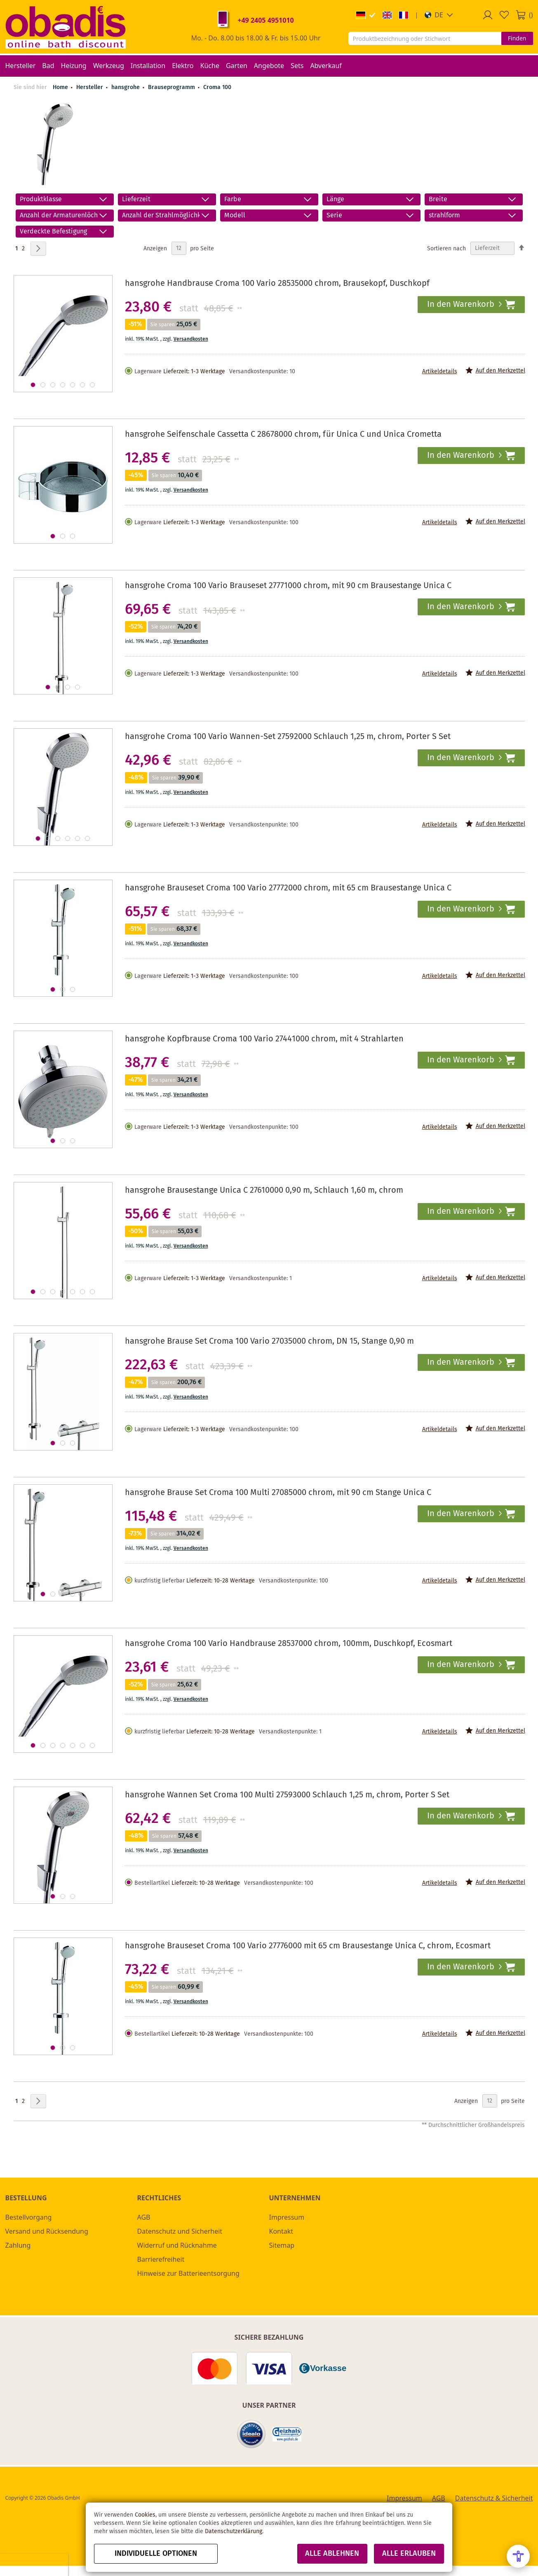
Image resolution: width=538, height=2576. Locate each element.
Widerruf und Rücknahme (177, 2245)
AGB (143, 2217)
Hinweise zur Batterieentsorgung (188, 2273)
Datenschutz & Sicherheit (494, 2498)
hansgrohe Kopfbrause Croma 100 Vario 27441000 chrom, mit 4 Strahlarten (264, 1039)
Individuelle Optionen (156, 2554)
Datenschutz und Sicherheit (180, 2231)
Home (60, 87)
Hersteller (90, 87)
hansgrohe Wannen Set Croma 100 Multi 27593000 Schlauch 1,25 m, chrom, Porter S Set (287, 1795)
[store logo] (65, 26)
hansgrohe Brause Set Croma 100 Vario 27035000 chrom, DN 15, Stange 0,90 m (269, 1341)
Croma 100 (217, 87)
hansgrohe (126, 87)
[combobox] (424, 38)
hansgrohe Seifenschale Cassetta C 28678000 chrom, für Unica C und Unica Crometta (283, 434)
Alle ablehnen (332, 2554)
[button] (439, 15)
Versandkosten (191, 339)
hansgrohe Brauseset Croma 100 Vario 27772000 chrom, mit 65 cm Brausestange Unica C (288, 888)
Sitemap (282, 2245)
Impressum (287, 2217)
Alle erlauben (409, 2554)
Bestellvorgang (28, 2217)
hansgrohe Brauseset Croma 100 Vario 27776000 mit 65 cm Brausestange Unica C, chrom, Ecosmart (308, 1946)
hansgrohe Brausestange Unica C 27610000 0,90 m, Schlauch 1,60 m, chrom (264, 1190)
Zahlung (18, 2245)
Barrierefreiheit (161, 2259)
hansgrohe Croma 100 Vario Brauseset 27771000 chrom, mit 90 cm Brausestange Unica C (288, 585)
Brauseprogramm (172, 87)
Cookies (145, 2514)
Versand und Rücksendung (46, 2231)
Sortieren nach (446, 248)
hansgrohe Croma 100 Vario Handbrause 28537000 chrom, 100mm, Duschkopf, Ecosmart (288, 1643)
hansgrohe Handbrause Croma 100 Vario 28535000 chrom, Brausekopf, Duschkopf (277, 283)
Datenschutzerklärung (233, 2531)
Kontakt (281, 2231)
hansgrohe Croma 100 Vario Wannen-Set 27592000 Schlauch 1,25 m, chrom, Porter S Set (288, 736)
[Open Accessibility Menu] (518, 2556)
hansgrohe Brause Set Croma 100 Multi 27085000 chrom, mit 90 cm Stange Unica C (278, 1492)
